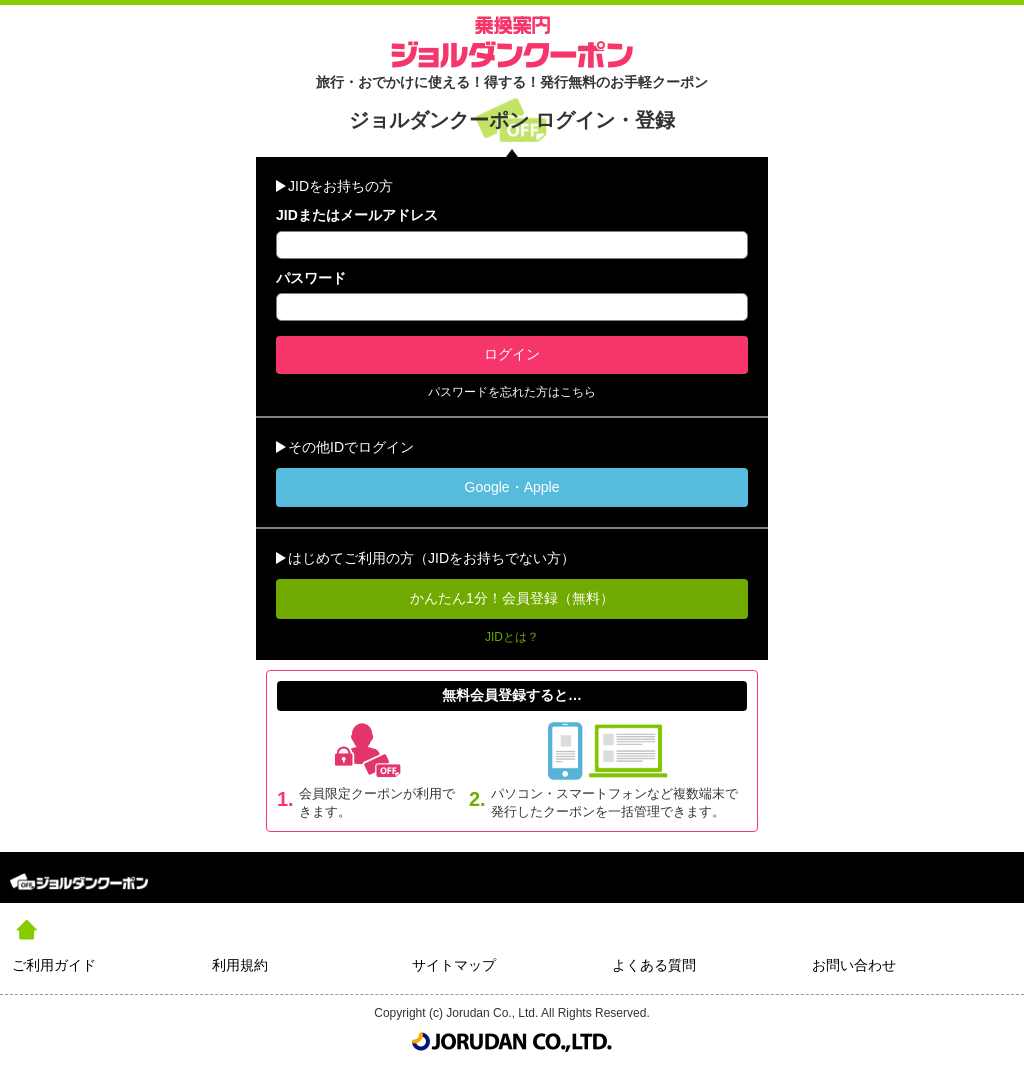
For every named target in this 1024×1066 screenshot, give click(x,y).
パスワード (311, 278)
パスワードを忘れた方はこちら (512, 392)
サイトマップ (454, 965)
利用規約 (240, 965)
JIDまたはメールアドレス (357, 215)
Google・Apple (512, 487)
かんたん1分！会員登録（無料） (512, 598)
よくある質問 (654, 965)
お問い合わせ (854, 965)
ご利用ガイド (54, 965)
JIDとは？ (512, 637)
